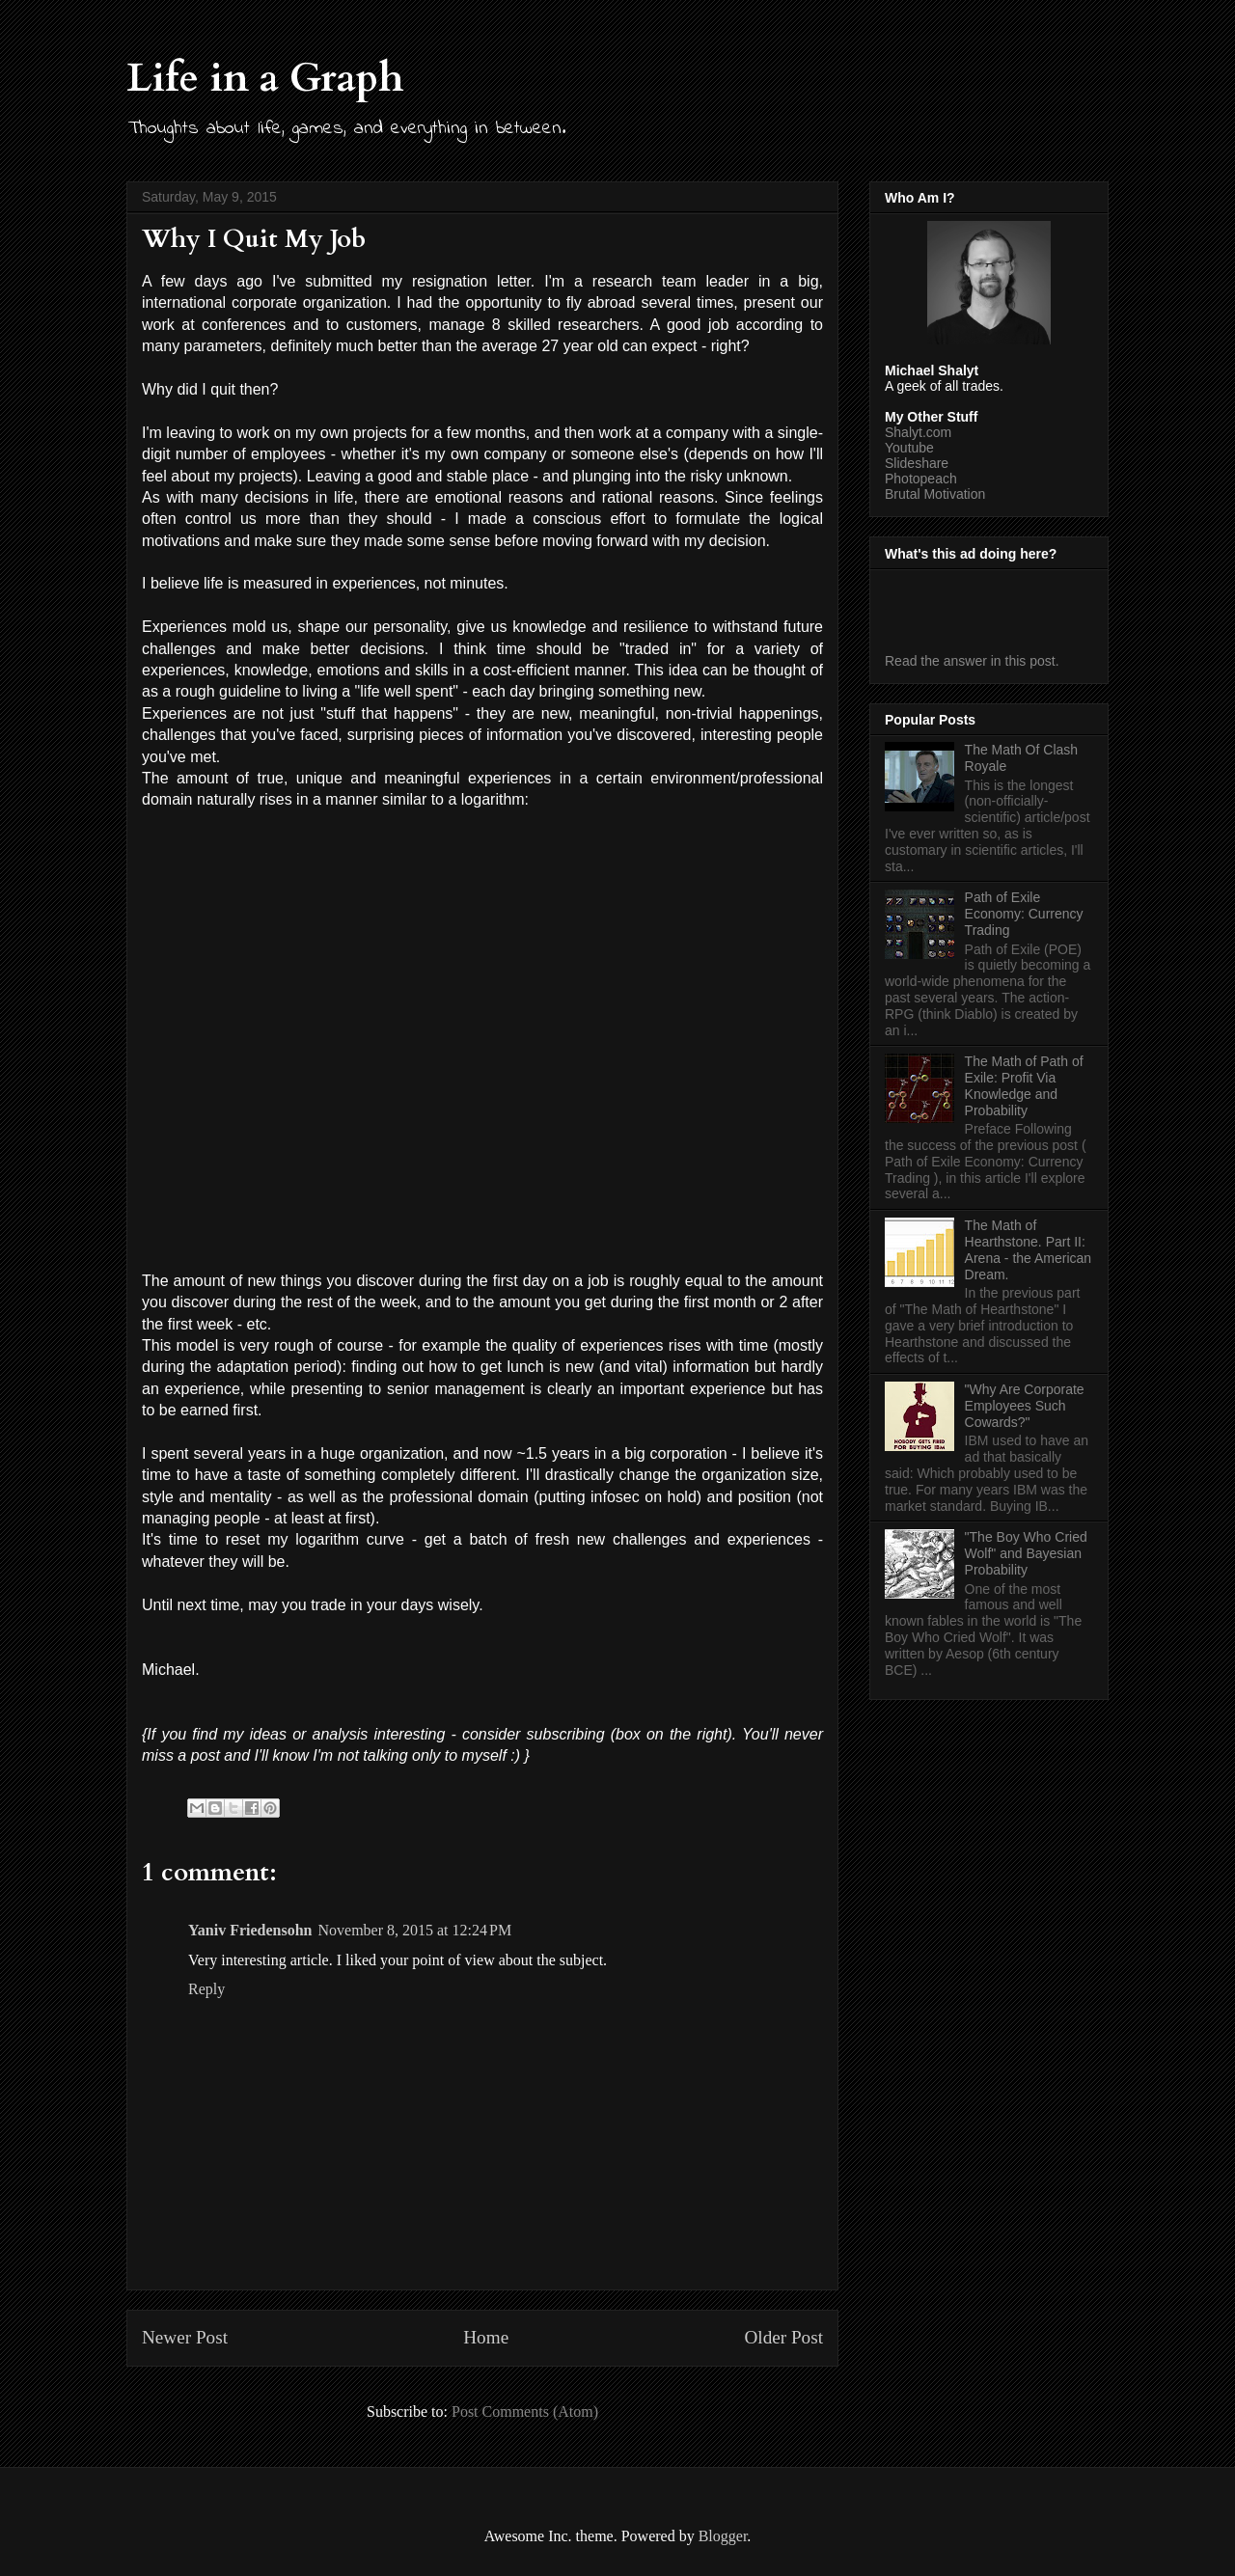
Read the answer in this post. (972, 661)
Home (485, 2337)
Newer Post (185, 2337)
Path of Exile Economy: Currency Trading (1024, 914)
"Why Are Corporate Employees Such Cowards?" (1024, 1406)
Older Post (783, 2337)
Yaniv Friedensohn (250, 1930)
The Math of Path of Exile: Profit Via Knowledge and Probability (1024, 1085)
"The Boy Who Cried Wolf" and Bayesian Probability (1026, 1553)
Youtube (909, 447)
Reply (206, 1989)
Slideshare (916, 463)
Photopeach (921, 478)
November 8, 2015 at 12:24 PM (414, 1930)
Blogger (723, 2536)
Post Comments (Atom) (525, 2411)
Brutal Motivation (935, 494)
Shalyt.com (918, 432)
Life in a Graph (265, 77)
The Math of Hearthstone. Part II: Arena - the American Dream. (1028, 1249)
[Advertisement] (998, 606)
